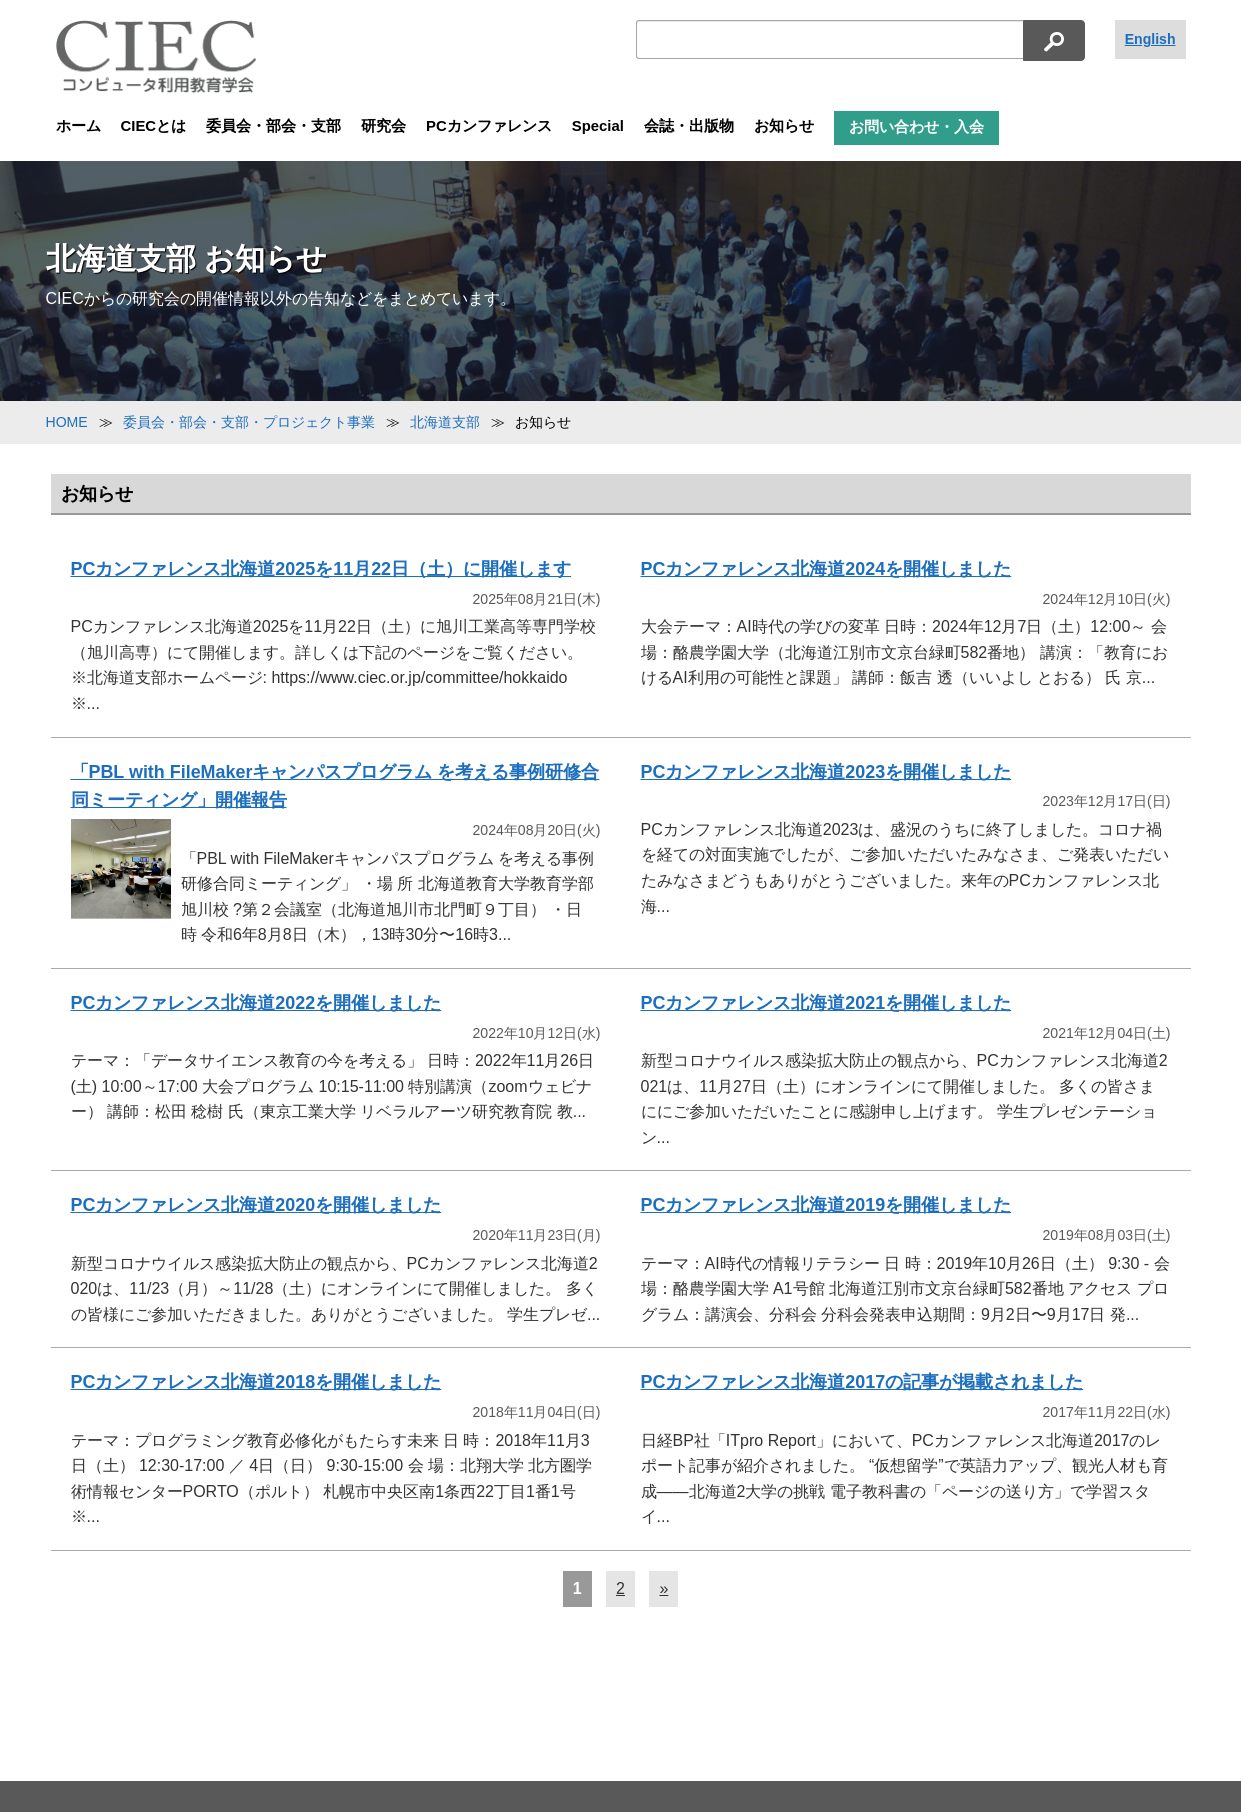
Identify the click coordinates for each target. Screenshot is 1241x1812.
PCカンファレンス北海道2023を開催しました (826, 772)
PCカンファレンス (489, 126)
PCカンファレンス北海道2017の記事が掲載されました (862, 1382)
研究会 (383, 126)
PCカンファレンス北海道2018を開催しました (256, 1382)
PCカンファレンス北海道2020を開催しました (256, 1205)
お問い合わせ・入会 (916, 127)
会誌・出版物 (689, 126)
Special (598, 126)
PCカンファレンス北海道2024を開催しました (826, 569)
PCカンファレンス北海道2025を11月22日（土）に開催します (321, 569)
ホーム (78, 126)
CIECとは (154, 126)
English (1150, 39)
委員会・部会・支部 (273, 126)
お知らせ (784, 126)
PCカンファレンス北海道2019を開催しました (826, 1205)
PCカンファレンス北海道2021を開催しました (826, 1003)
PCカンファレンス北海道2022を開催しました (256, 1003)
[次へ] (663, 1589)
